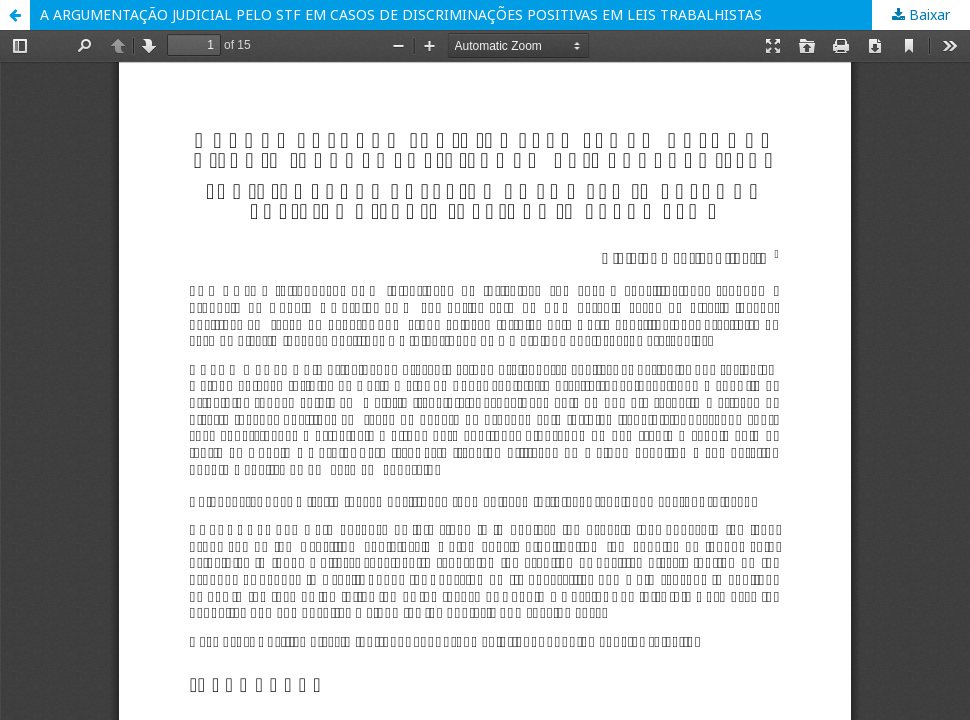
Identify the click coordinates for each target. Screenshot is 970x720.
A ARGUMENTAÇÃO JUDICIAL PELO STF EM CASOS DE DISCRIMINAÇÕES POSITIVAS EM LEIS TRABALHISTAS (401, 14)
